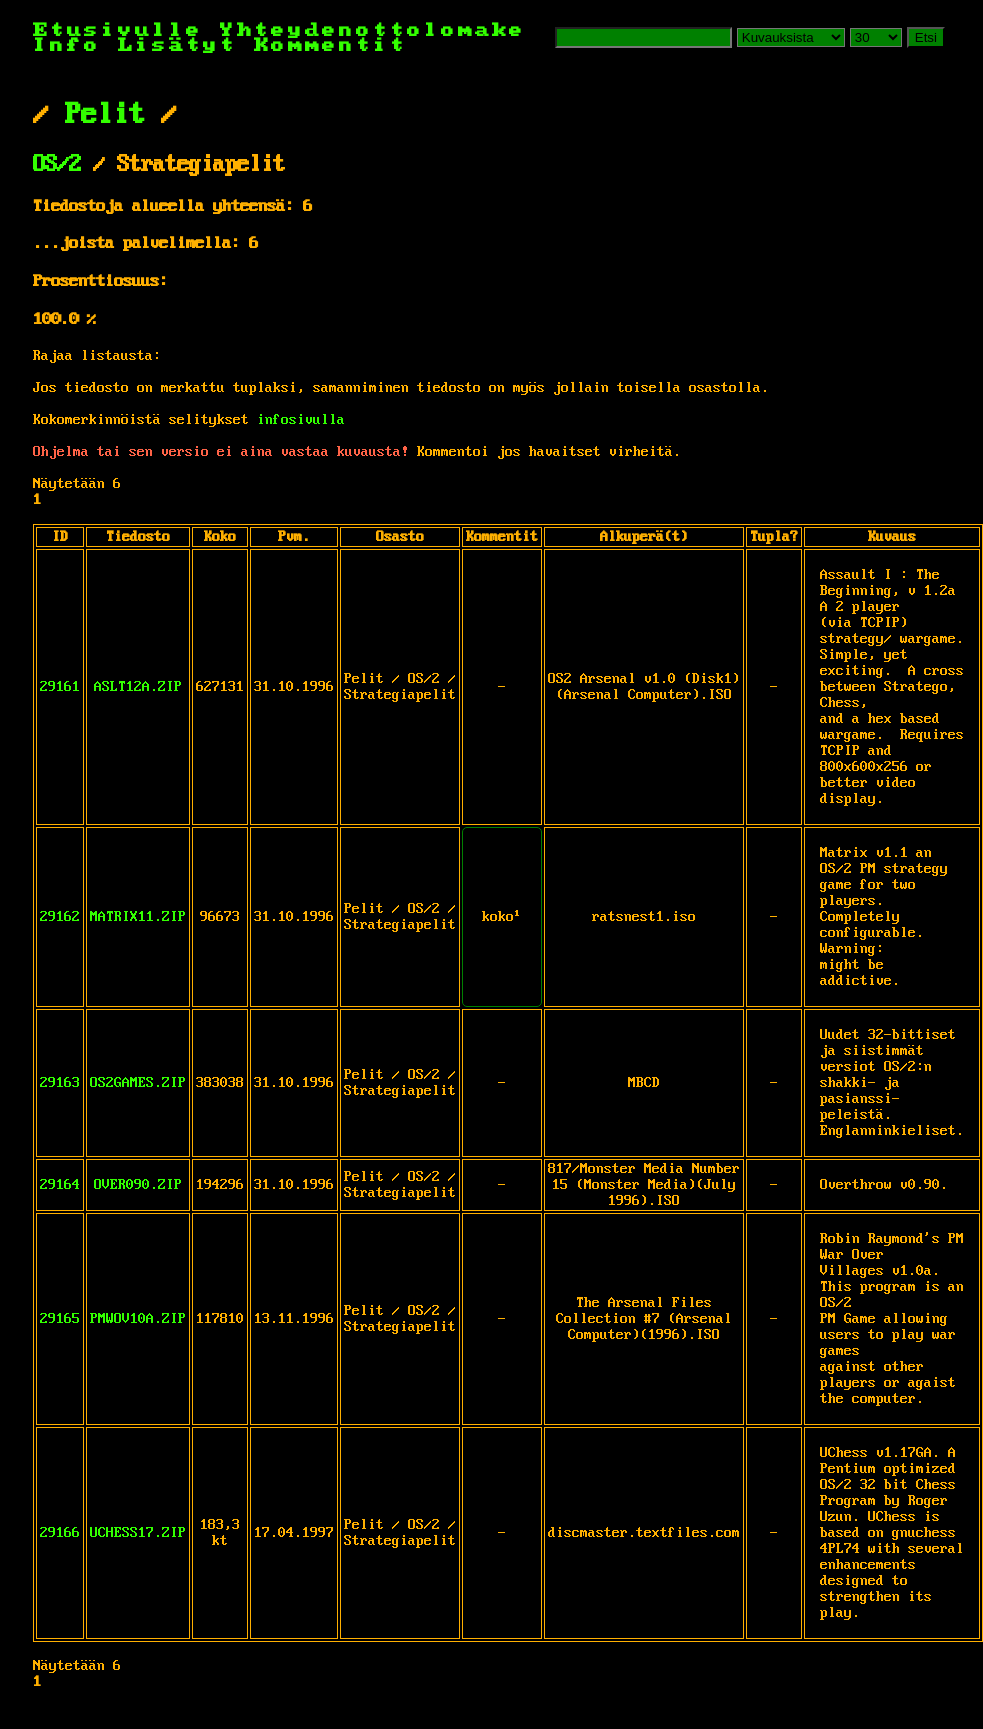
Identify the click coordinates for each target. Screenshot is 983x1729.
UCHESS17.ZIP (138, 1533)
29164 (60, 1185)
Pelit (105, 115)
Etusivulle (126, 30)
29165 (60, 1319)
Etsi (926, 37)
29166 (60, 1533)
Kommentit (330, 45)
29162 (60, 917)
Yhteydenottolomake (373, 30)
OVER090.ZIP (138, 1185)
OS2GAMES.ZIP (138, 1083)
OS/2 (57, 165)
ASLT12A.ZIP (138, 687)
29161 (60, 687)
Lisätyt (177, 45)
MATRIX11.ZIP (138, 917)
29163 (60, 1083)
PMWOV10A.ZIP (138, 1319)
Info (67, 45)
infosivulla (301, 420)
